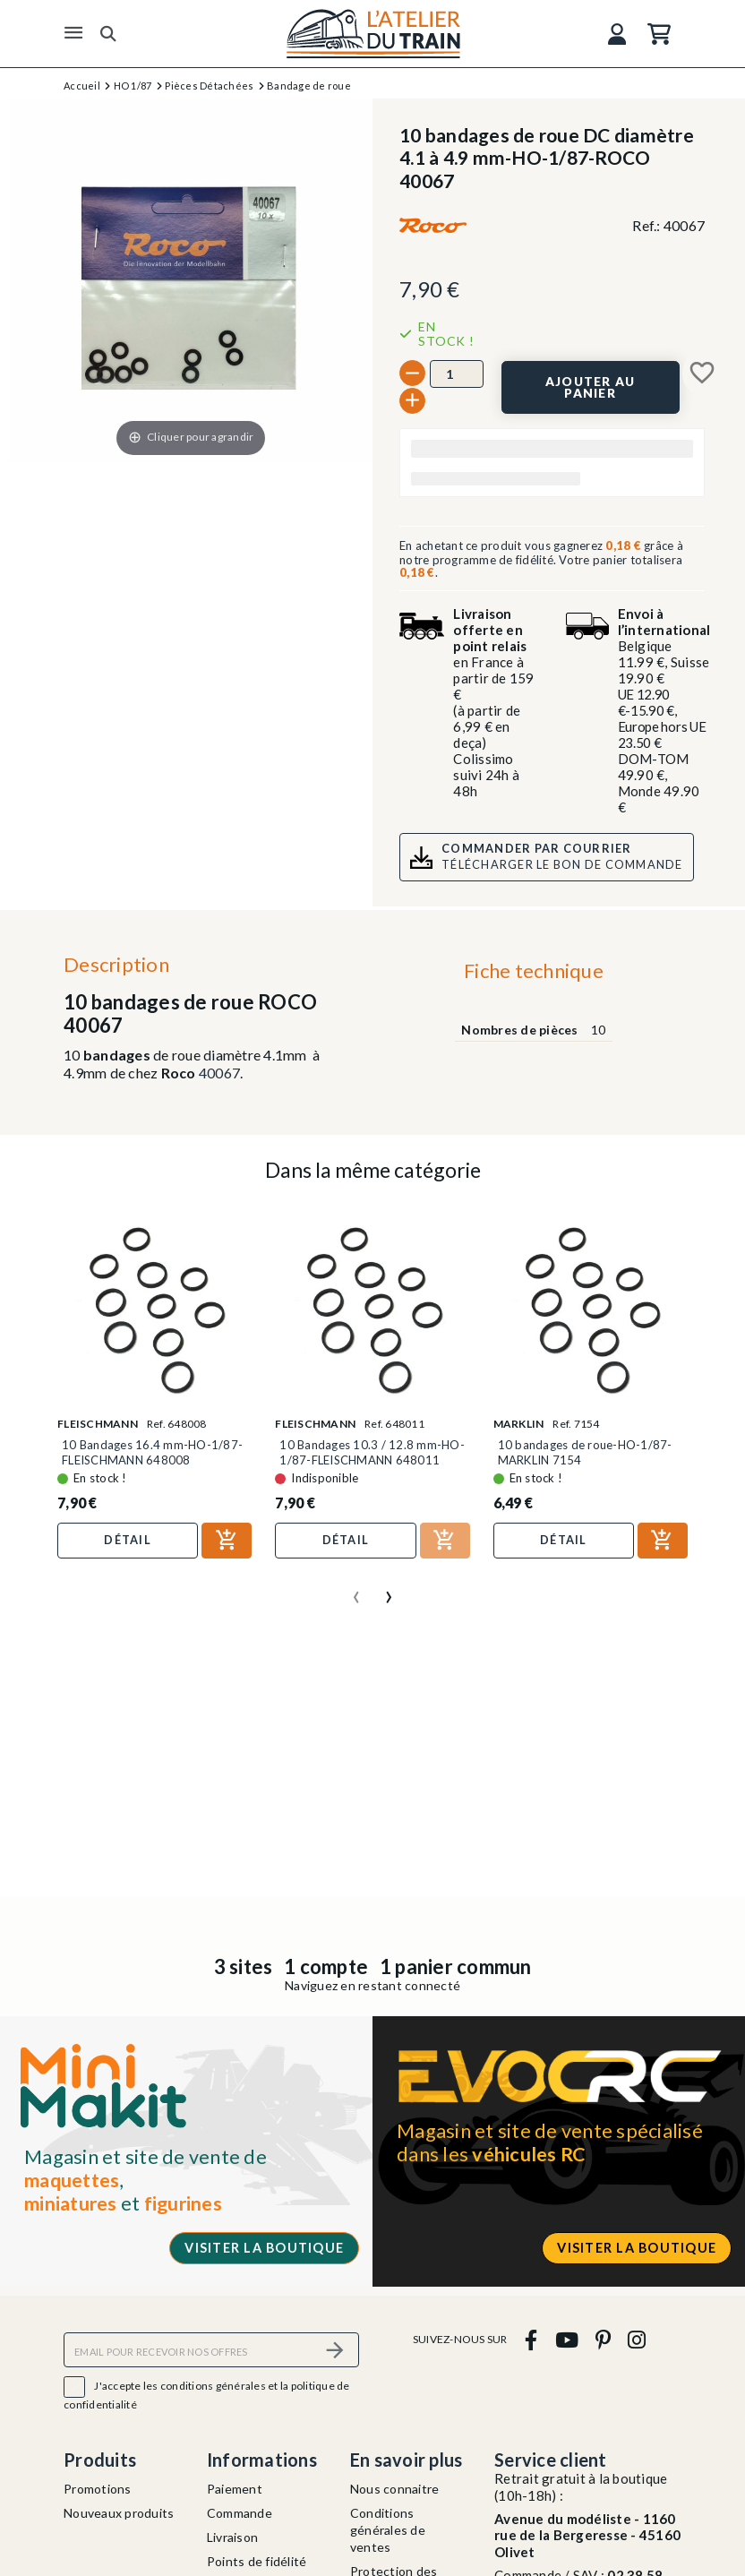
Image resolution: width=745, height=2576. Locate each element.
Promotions (98, 2488)
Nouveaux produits (119, 2512)
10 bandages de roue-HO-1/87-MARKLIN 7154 (585, 1452)
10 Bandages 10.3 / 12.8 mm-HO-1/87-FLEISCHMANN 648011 (372, 1452)
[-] (412, 373)
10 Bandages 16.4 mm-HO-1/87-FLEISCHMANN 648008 (152, 1452)
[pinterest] (603, 2339)
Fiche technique (534, 970)
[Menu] (73, 33)
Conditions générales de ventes (387, 2530)
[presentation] (356, 1590)
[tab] (533, 974)
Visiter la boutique (264, 2247)
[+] (412, 401)
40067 (219, 1072)
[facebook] (531, 2339)
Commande (239, 2512)
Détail (127, 1540)
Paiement (234, 2488)
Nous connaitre (395, 2488)
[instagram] (637, 2339)
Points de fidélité (257, 2561)
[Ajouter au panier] (590, 387)
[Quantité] (457, 373)
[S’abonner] (335, 2349)
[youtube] (566, 2339)
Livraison (232, 2537)
